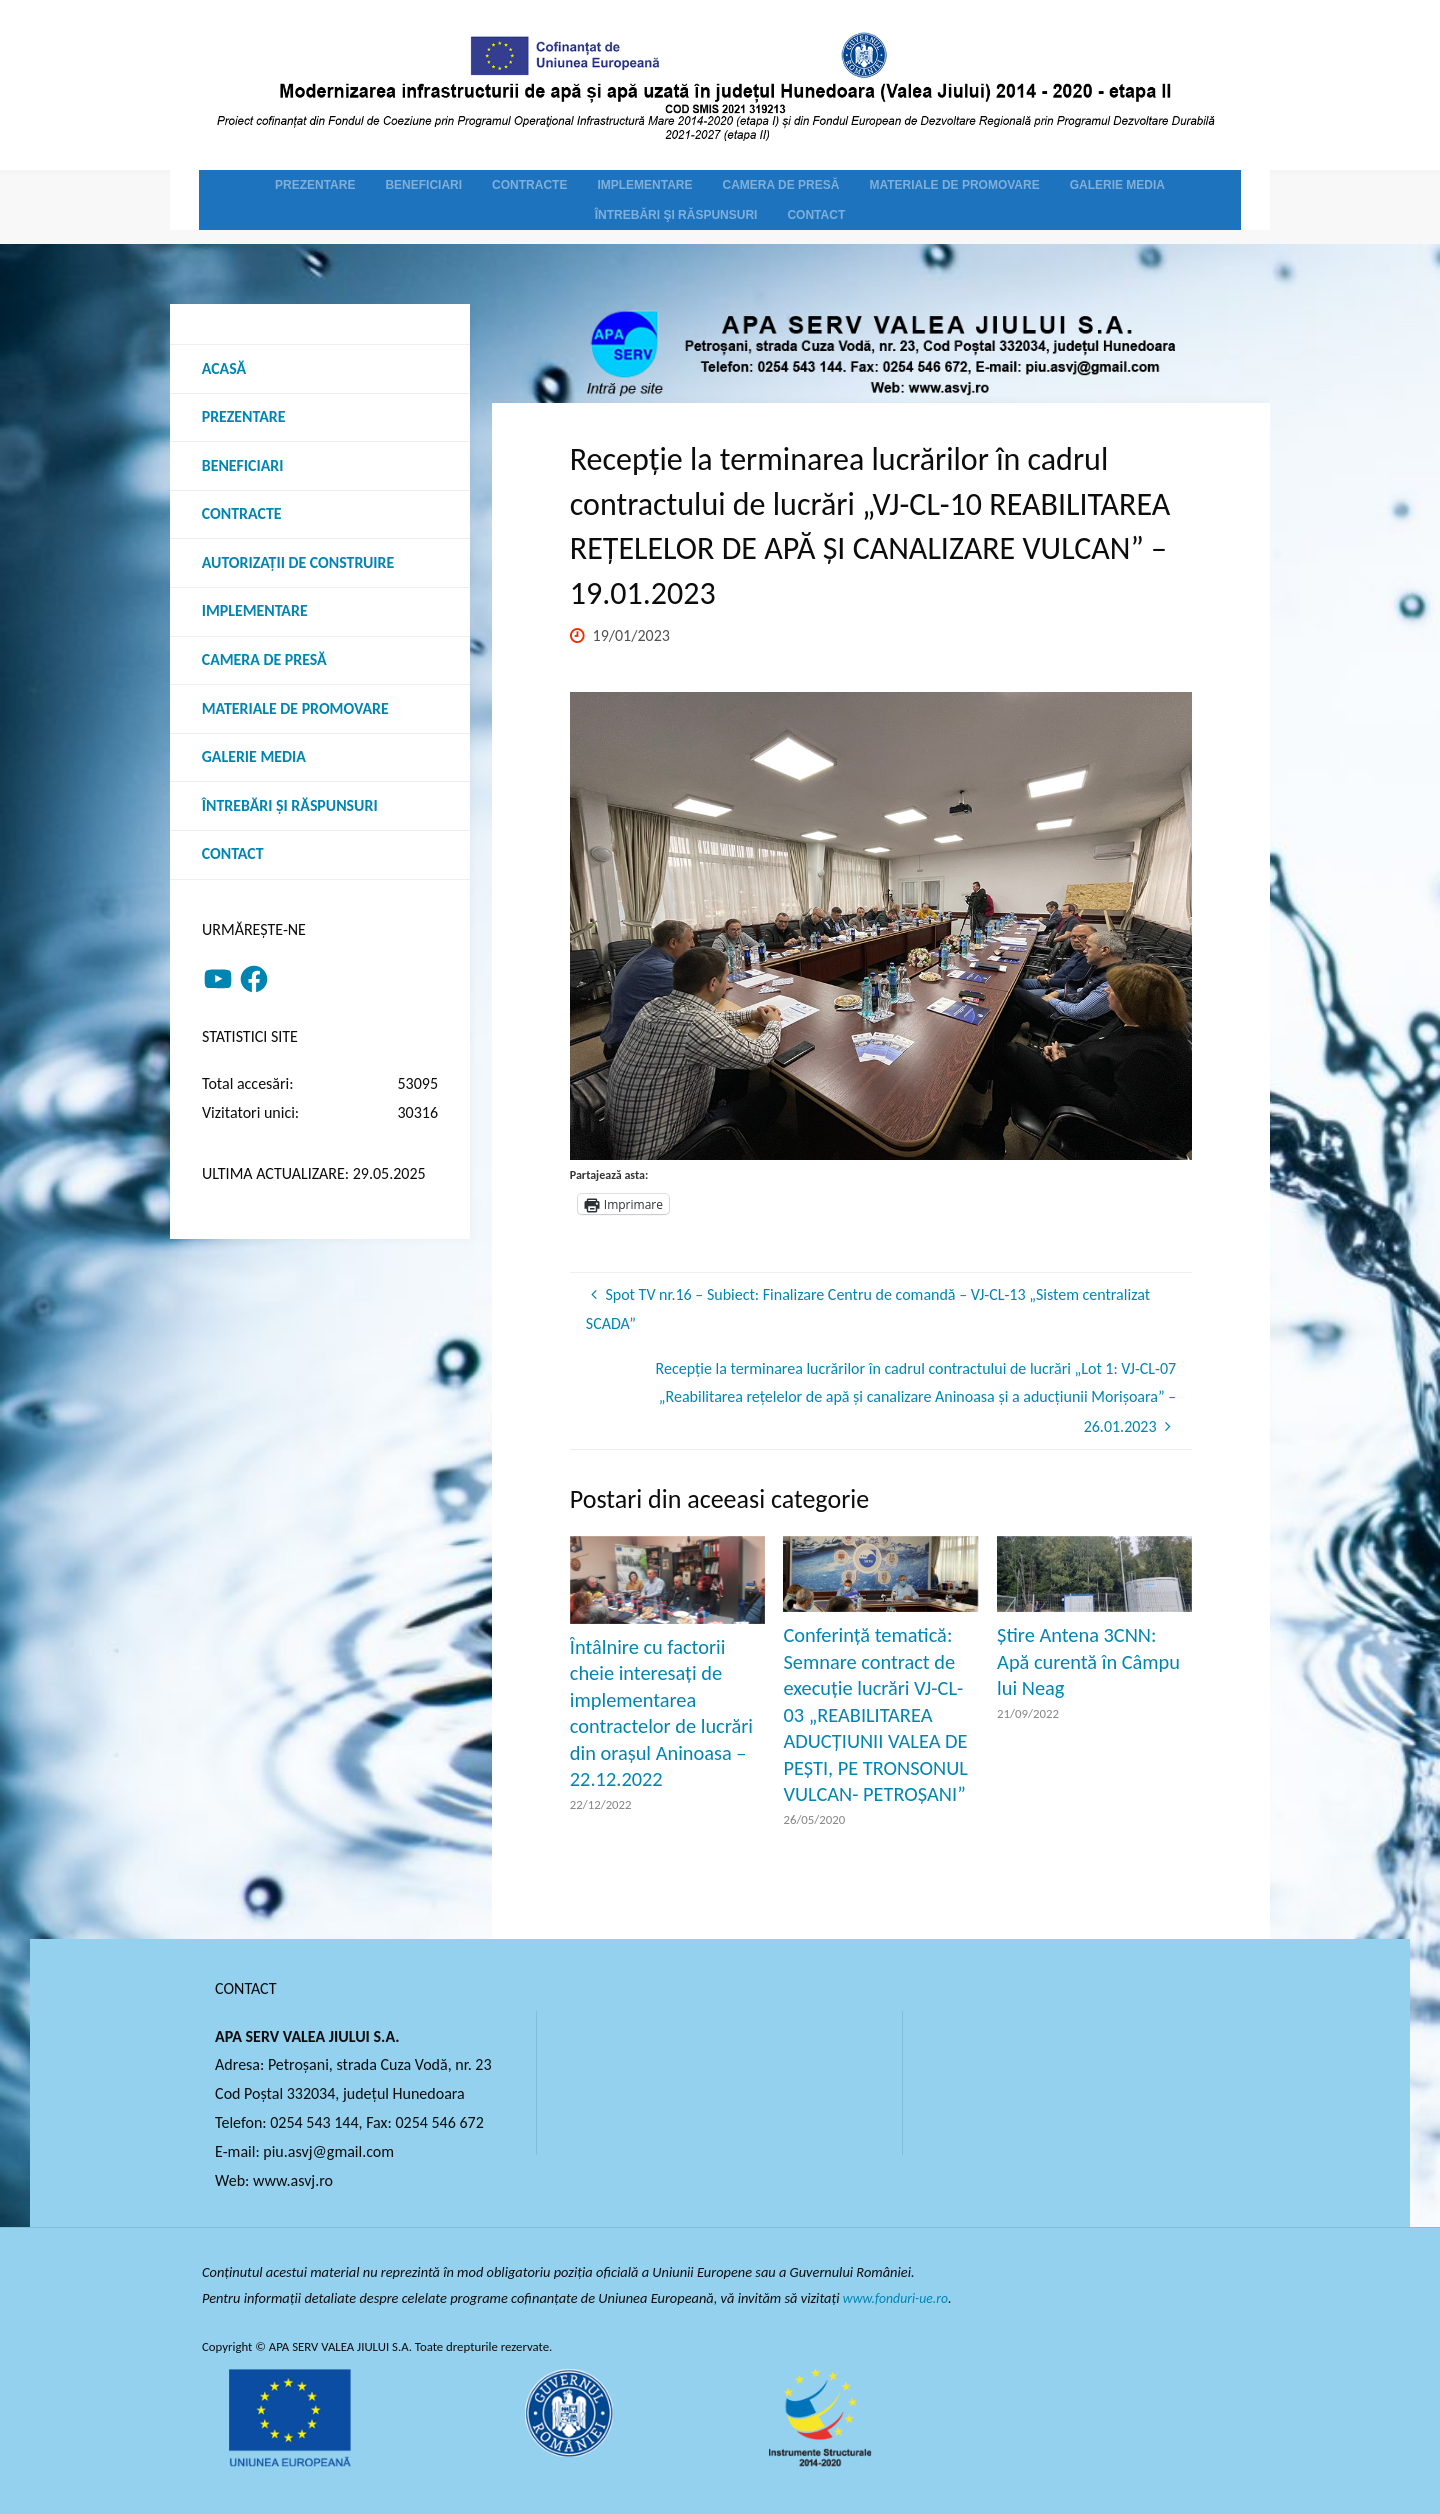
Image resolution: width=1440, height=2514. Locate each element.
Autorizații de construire (299, 564)
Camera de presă (265, 662)
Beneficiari (243, 466)
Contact (233, 857)
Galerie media (254, 759)
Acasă (224, 368)
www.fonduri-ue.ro (898, 2298)
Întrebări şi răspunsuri (290, 808)
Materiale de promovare (296, 710)
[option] (881, 926)
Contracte (242, 515)
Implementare (255, 613)
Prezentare (244, 417)
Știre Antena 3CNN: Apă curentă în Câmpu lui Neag (1088, 1661)
